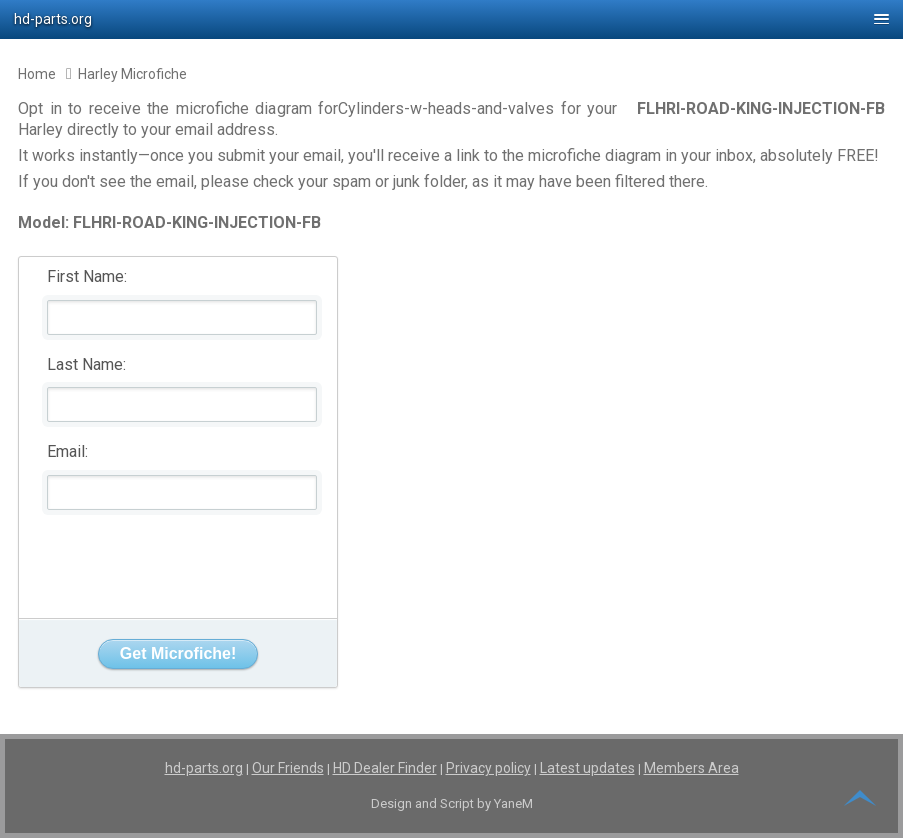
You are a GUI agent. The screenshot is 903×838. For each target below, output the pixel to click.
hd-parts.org (204, 768)
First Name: (87, 276)
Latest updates (587, 768)
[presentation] (179, 559)
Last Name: (86, 364)
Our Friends (288, 768)
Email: (67, 451)
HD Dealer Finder (385, 768)
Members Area (691, 768)
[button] (451, 19)
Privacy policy (488, 768)
